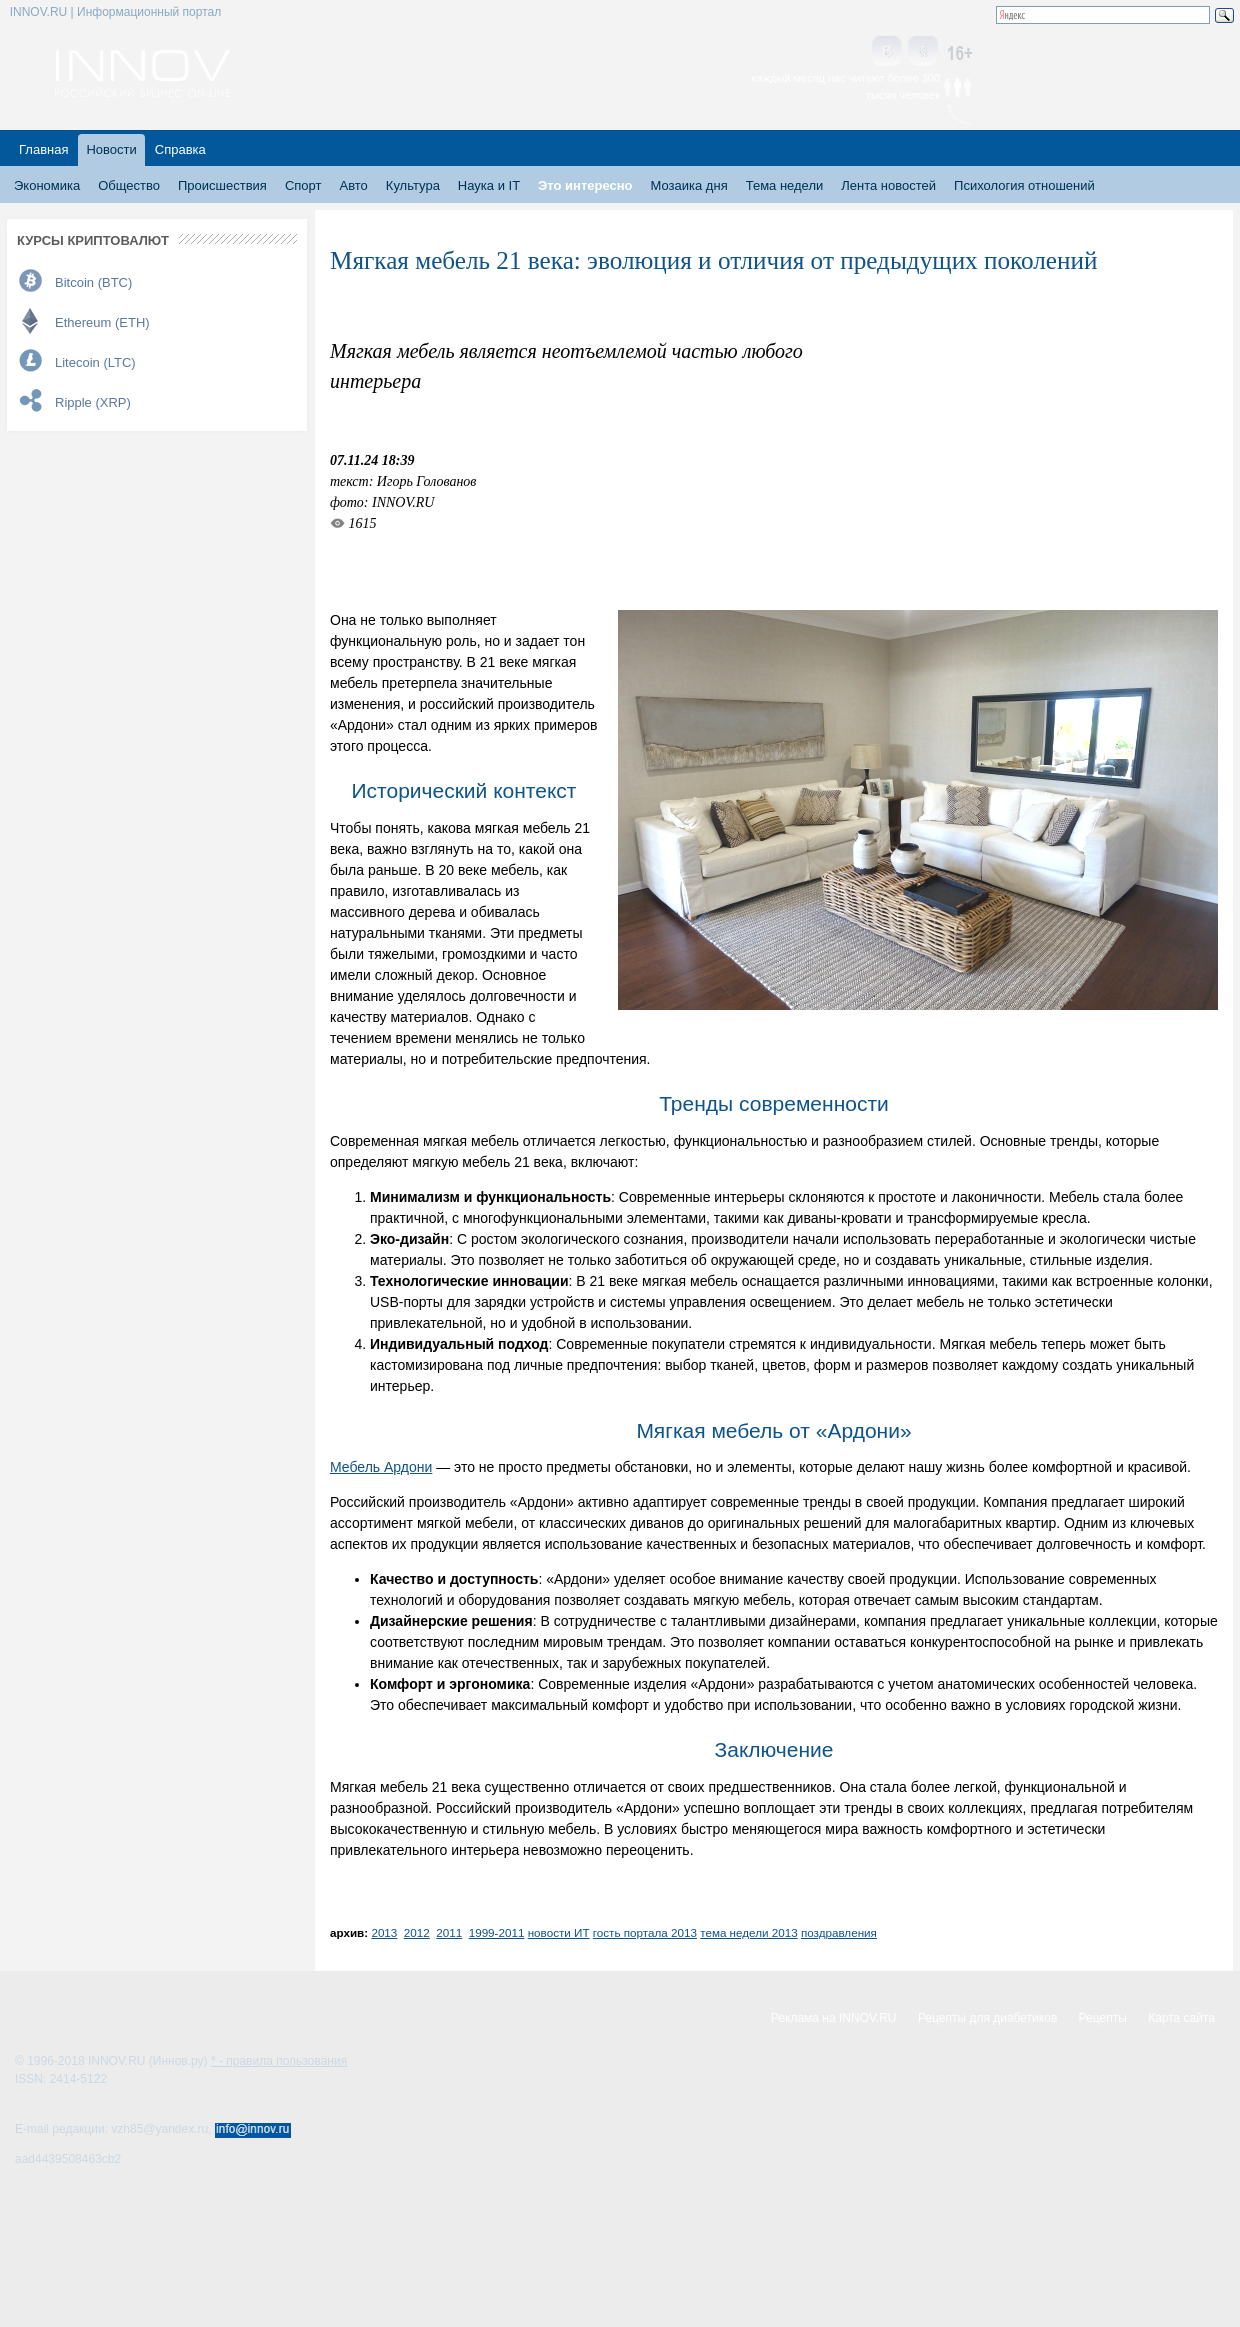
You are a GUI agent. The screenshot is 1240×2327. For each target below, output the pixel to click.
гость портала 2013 (645, 1932)
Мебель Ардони (381, 1467)
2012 (417, 1932)
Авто (353, 185)
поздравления (839, 1932)
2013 (384, 1932)
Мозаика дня (689, 185)
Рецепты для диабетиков (987, 2018)
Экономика (47, 185)
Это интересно (585, 185)
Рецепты (1103, 2018)
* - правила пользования (279, 2061)
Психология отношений (1024, 185)
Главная (43, 149)
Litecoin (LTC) (95, 362)
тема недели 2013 (748, 1932)
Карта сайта (1181, 2018)
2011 (449, 1932)
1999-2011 (497, 1932)
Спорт (303, 185)
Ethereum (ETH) (102, 322)
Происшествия (222, 185)
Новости (111, 149)
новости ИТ (559, 1932)
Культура (413, 185)
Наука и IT (489, 185)
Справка (180, 149)
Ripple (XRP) (93, 402)
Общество (129, 185)
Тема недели (785, 185)
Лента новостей (888, 185)
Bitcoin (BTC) (93, 282)
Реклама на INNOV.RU (834, 2018)
